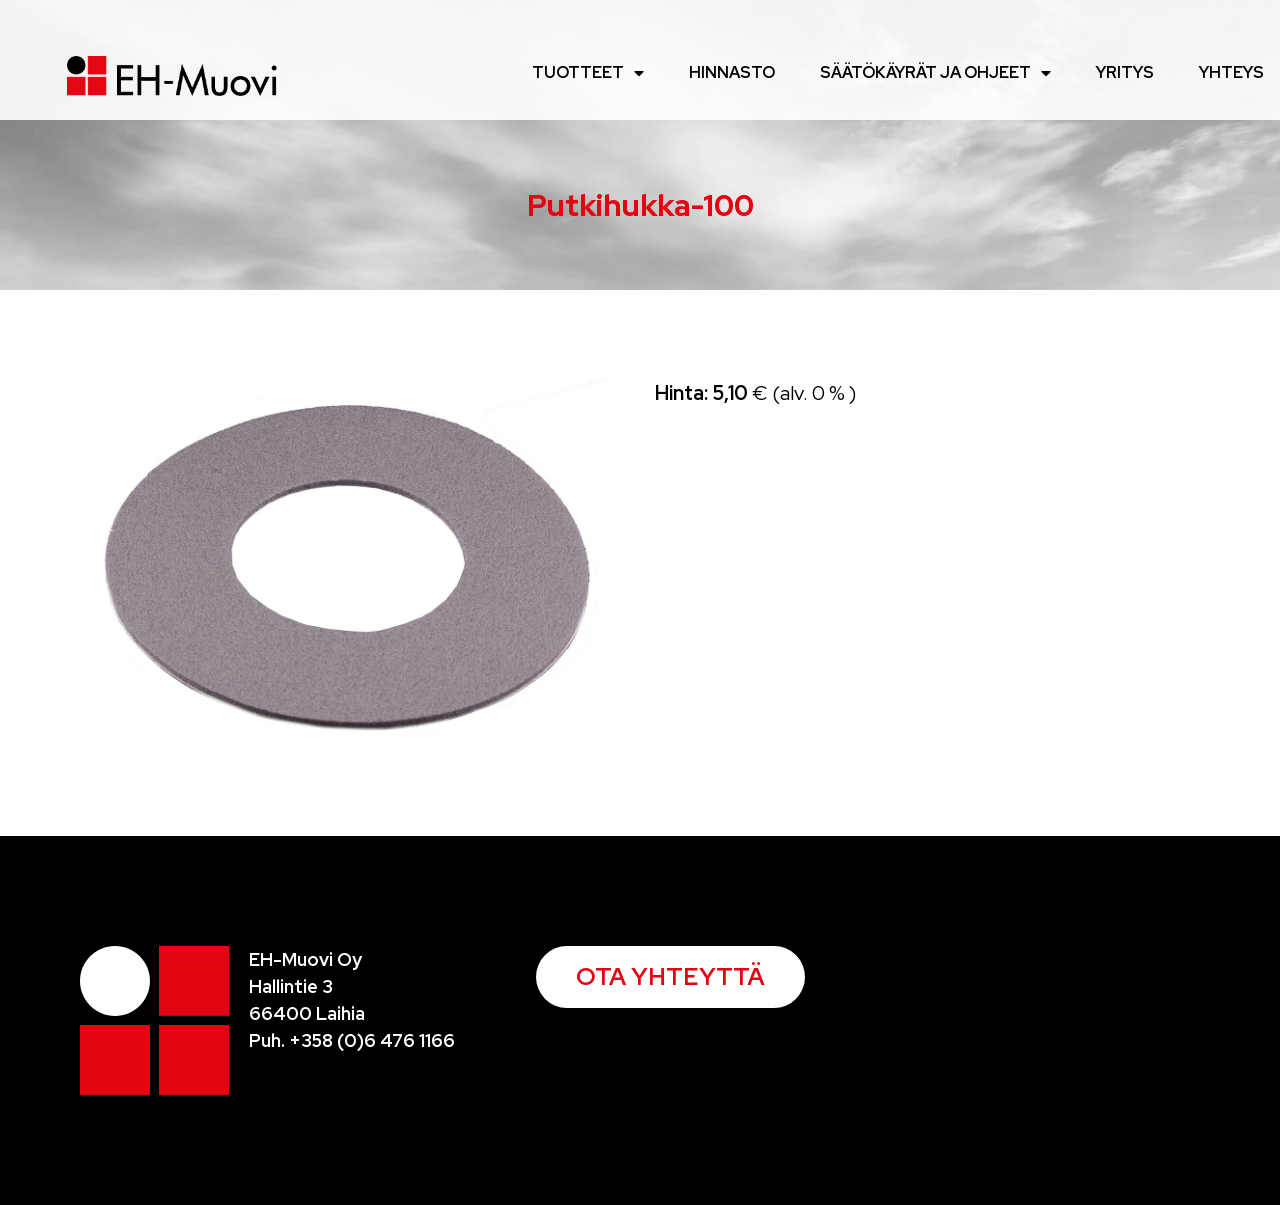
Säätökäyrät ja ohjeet (935, 73)
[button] (670, 977)
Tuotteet (588, 73)
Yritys (1125, 72)
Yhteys (1231, 72)
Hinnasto (732, 72)
